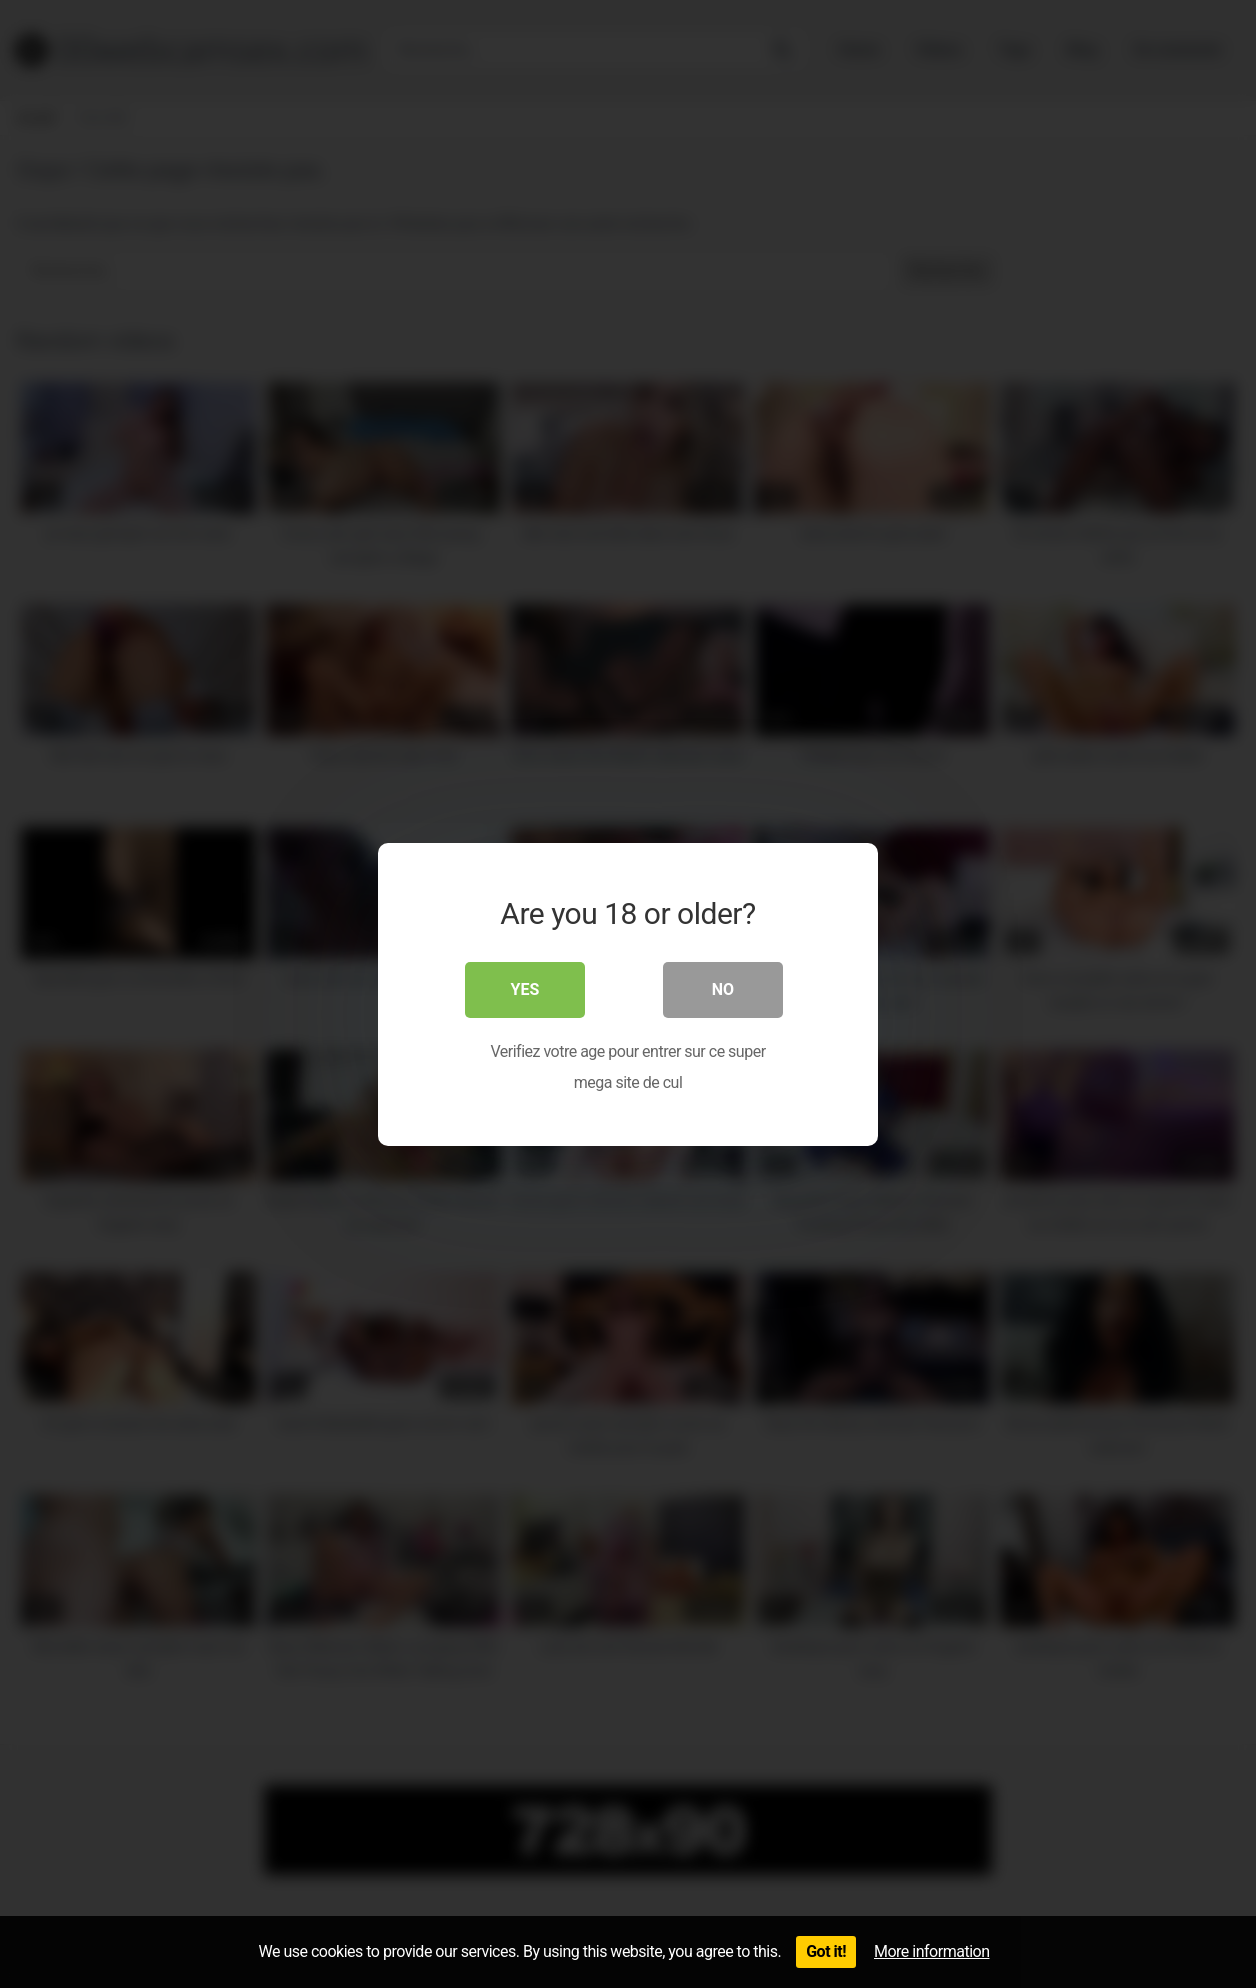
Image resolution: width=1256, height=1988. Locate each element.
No (723, 988)
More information (931, 1951)
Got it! (826, 1951)
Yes (525, 988)
